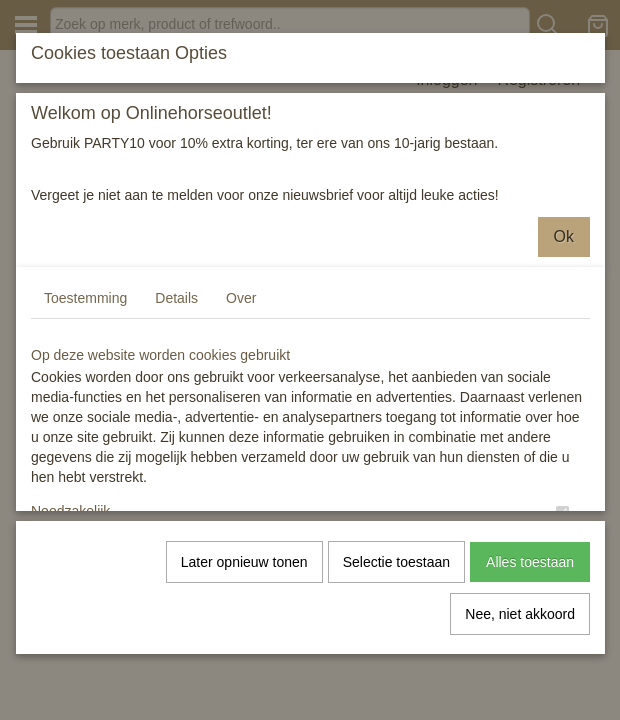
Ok (564, 236)
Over (241, 298)
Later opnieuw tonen (244, 562)
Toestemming (85, 298)
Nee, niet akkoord (520, 614)
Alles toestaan (530, 562)
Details (176, 298)
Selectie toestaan (396, 562)
